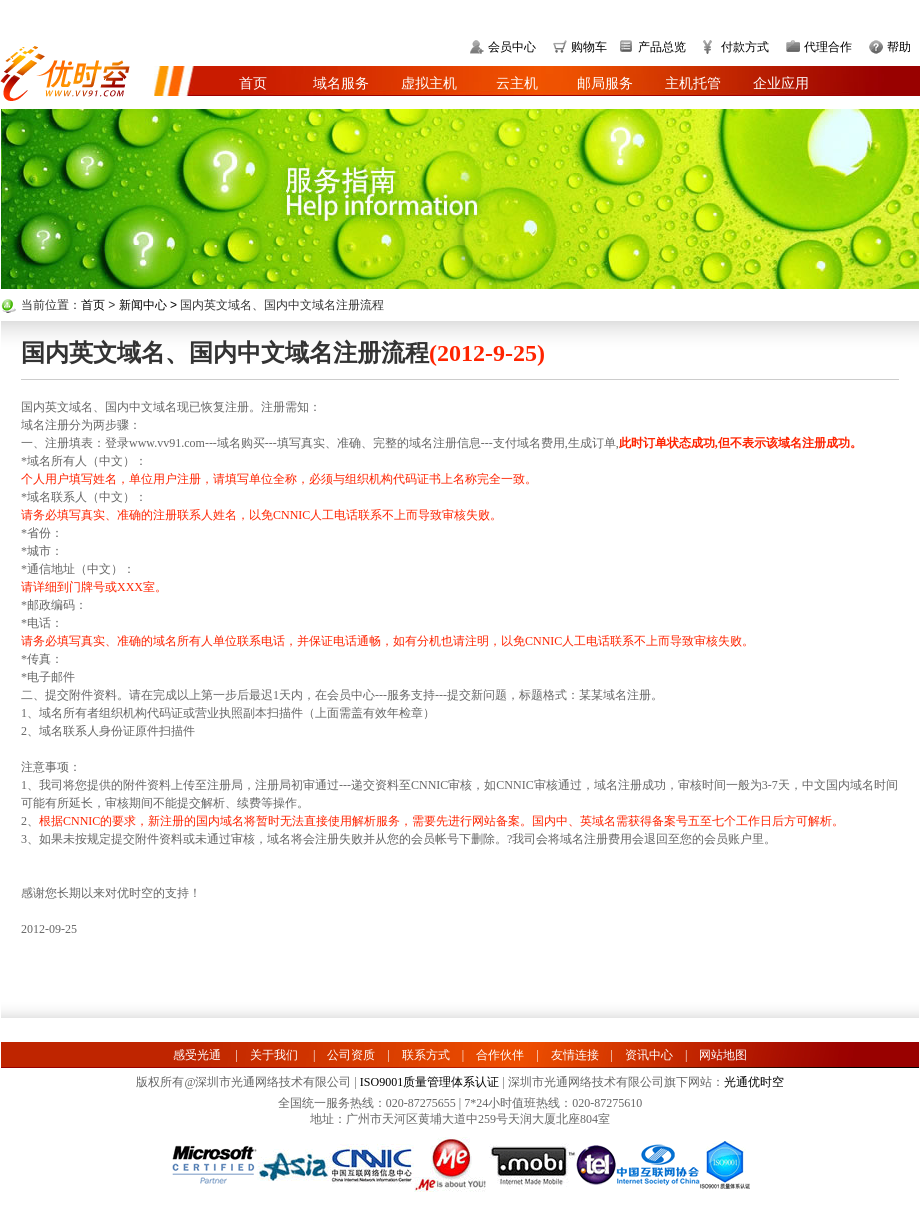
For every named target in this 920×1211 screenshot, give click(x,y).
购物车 (589, 47)
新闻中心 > (150, 305)
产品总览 (662, 47)
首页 (253, 83)
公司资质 (351, 1055)
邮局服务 (605, 83)
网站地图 (723, 1055)
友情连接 (575, 1055)
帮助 (899, 47)
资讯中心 (649, 1055)
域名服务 (341, 83)
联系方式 (426, 1055)
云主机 (517, 83)
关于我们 (274, 1055)
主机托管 (693, 83)
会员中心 (512, 47)
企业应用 (781, 83)
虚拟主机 (429, 83)
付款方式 (745, 47)
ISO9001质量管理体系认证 (429, 1082)
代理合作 (828, 47)
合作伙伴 (500, 1055)
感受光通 (197, 1055)
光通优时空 (754, 1082)
